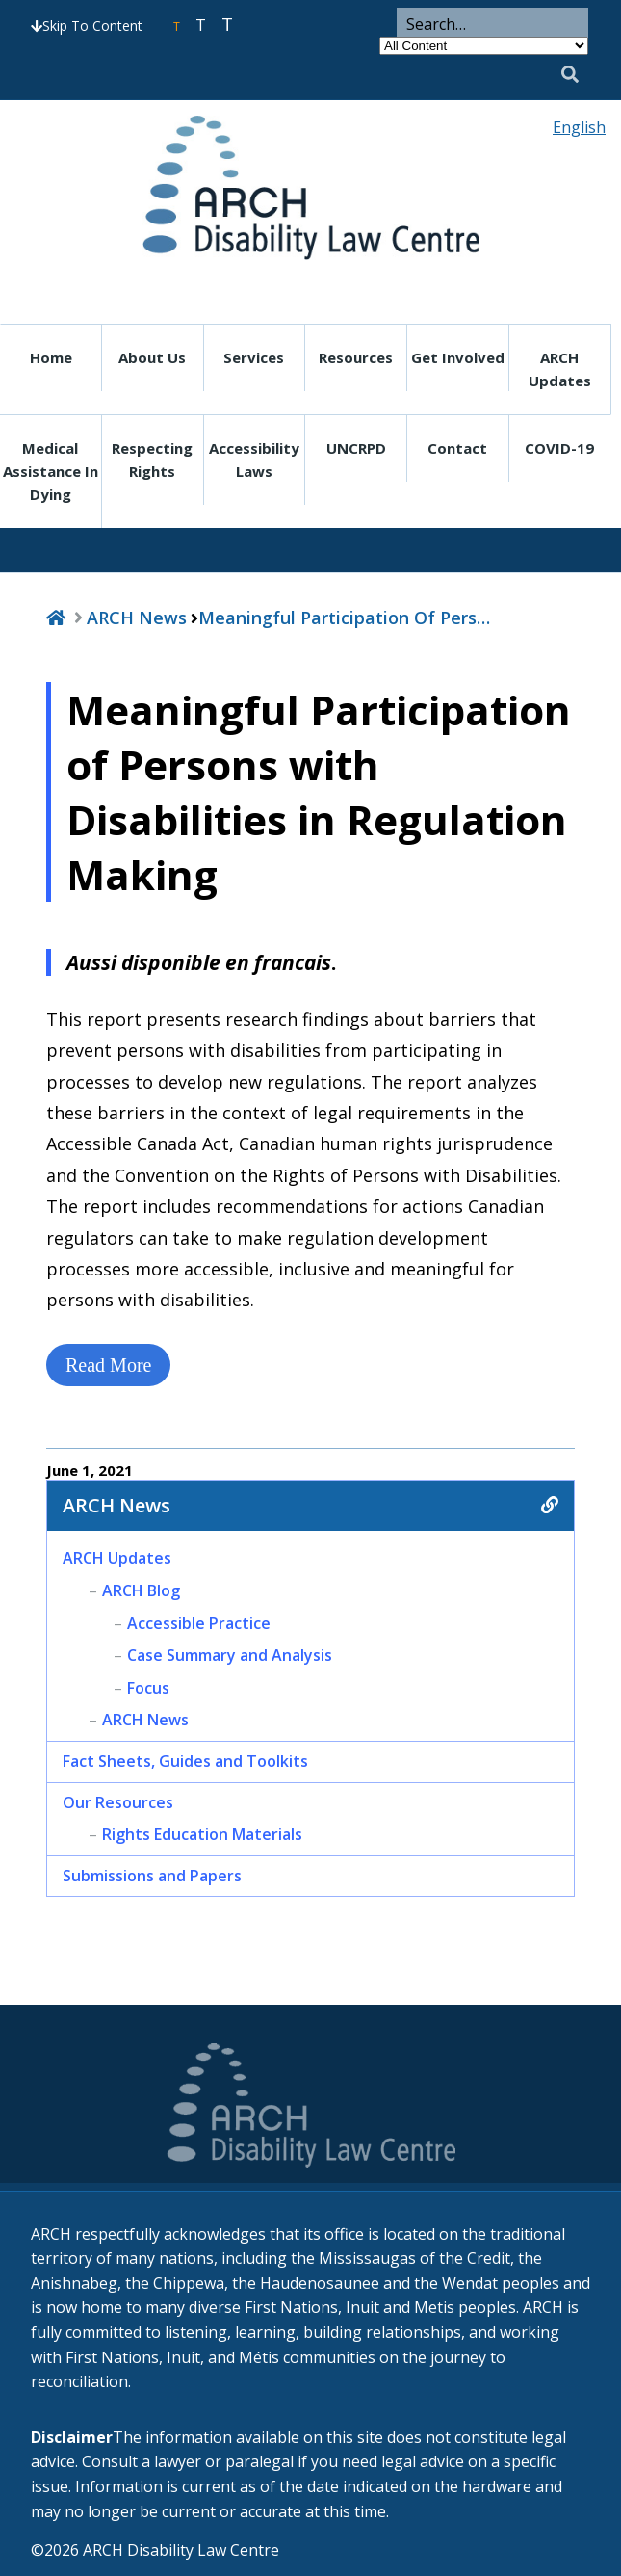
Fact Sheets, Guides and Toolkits (185, 1761)
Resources (356, 357)
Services (253, 357)
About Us (152, 357)
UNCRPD (356, 448)
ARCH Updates (560, 369)
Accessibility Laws (254, 459)
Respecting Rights (152, 459)
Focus (148, 1687)
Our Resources (118, 1802)
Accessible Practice (199, 1623)
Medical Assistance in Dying (50, 471)
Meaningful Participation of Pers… (344, 617)
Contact (457, 448)
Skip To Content (86, 25)
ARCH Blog (141, 1590)
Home (51, 357)
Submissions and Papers (152, 1875)
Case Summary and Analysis (229, 1655)
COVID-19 (559, 448)
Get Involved (458, 357)
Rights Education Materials (202, 1834)
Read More (108, 1365)
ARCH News (137, 617)
